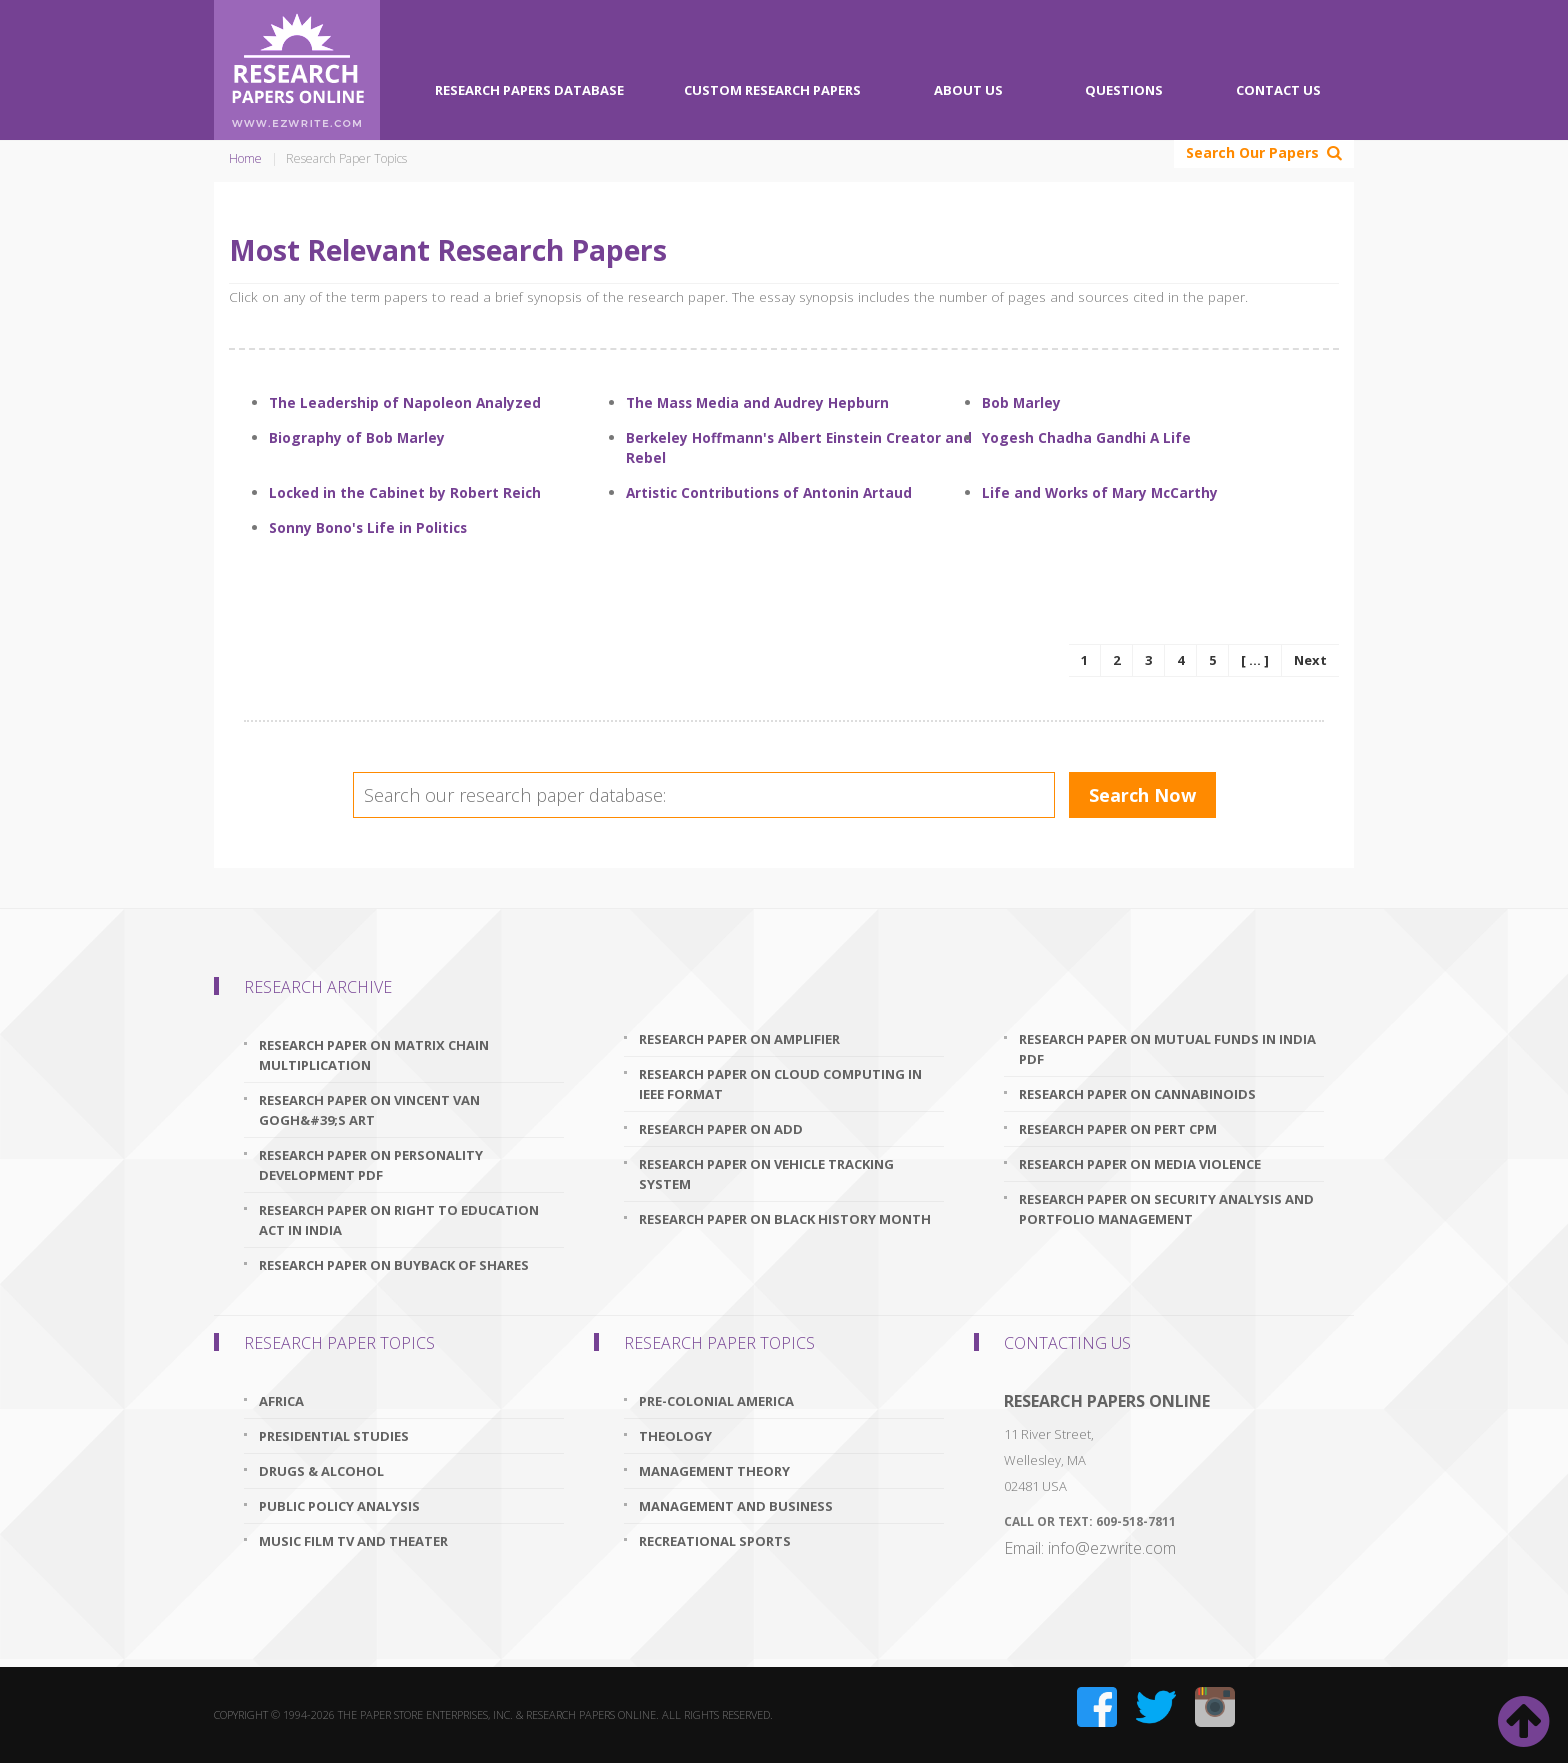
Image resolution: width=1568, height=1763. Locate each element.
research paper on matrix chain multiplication (374, 1055)
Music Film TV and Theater (353, 1541)
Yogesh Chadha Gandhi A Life (1086, 437)
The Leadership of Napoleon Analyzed (405, 402)
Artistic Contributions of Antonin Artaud (769, 492)
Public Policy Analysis (339, 1506)
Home (245, 158)
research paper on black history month (785, 1219)
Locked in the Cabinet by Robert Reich (405, 492)
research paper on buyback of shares (394, 1265)
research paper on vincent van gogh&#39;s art (369, 1110)
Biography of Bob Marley (357, 437)
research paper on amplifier (739, 1039)
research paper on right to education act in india (399, 1220)
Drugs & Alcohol (321, 1471)
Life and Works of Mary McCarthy (1100, 492)
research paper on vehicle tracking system (766, 1174)
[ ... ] (1255, 660)
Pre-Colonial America (716, 1401)
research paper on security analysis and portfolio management (1166, 1209)
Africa (281, 1401)
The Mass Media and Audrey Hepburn (757, 402)
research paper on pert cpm (1118, 1129)
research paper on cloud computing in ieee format (780, 1084)
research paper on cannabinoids (1137, 1094)
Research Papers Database (529, 90)
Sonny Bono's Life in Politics (368, 527)
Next (1310, 660)
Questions (1124, 90)
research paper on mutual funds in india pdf (1167, 1049)
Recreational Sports (715, 1541)
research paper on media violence (1140, 1164)
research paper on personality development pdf (371, 1165)
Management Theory (714, 1471)
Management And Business (736, 1506)
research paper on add (721, 1129)
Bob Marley (1021, 402)
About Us (968, 90)
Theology (675, 1436)
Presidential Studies (334, 1436)
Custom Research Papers (772, 90)
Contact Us (1278, 90)
